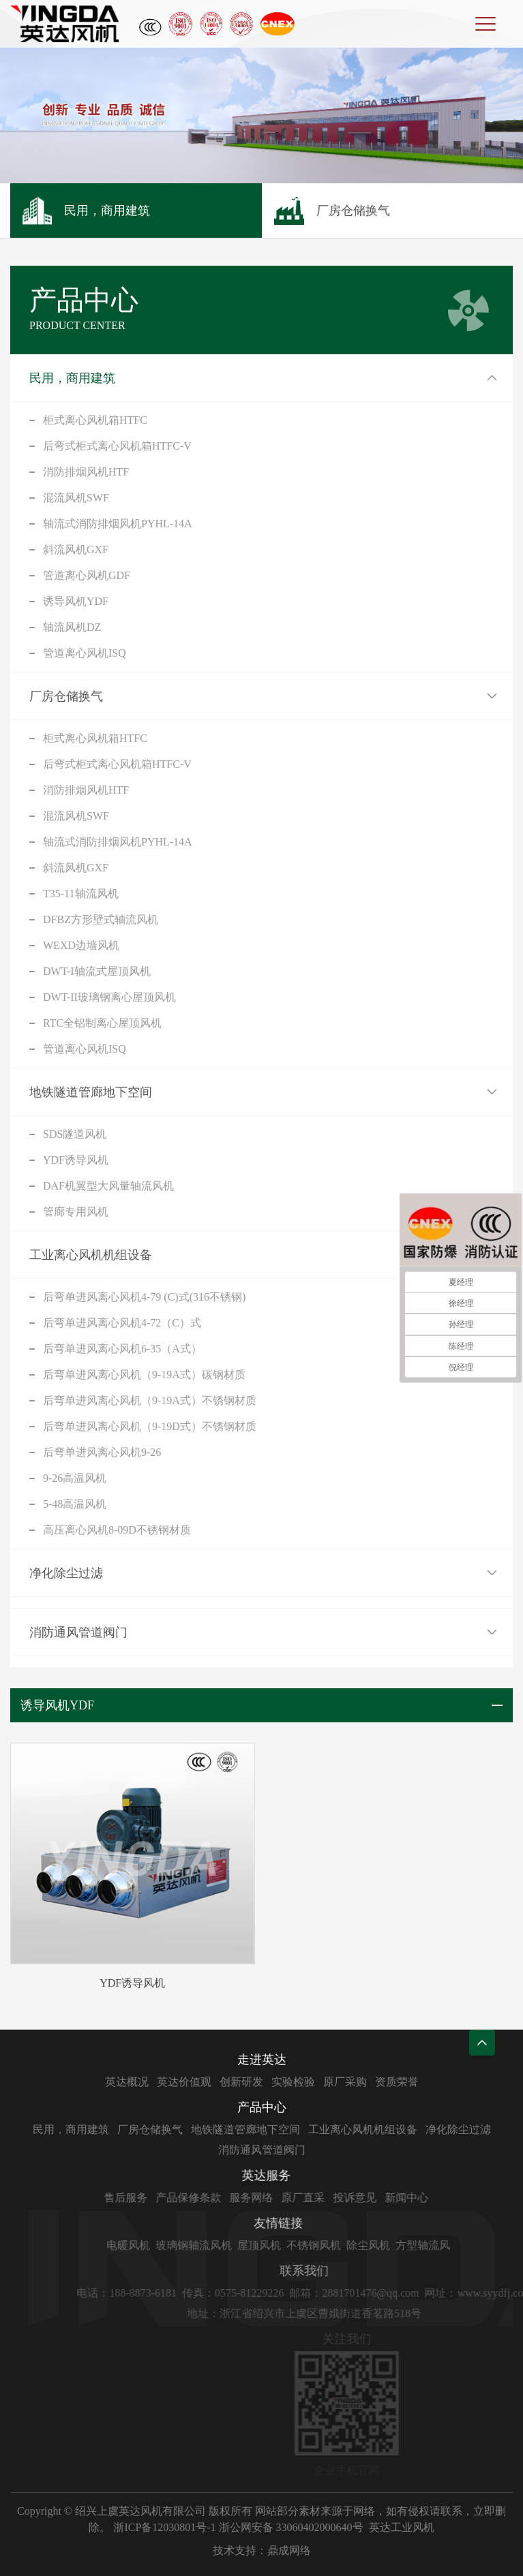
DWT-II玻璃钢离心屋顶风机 (109, 997)
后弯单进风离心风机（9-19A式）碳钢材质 (144, 1374)
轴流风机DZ (72, 627)
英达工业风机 (401, 2527)
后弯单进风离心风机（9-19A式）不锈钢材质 (149, 1400)
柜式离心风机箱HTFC (95, 420)
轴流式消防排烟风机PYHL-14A (117, 523)
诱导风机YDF (75, 601)
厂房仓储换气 (66, 696)
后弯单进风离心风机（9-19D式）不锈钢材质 (149, 1426)
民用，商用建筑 (72, 378)
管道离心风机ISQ (84, 653)
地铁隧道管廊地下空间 (90, 1092)
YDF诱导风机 (75, 1160)
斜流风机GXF (75, 549)
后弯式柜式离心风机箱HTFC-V (117, 446)
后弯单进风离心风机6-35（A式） (122, 1348)
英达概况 (208, 2082)
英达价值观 (266, 2082)
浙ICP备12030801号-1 (164, 2527)
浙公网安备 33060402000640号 (291, 2527)
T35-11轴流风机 (81, 893)
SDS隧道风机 (74, 1134)
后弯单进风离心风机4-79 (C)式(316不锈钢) (144, 1297)
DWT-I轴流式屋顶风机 (97, 971)
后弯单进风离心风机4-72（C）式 (122, 1323)
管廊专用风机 (75, 1211)
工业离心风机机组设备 (90, 1255)
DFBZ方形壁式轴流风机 (100, 919)
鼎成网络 (289, 2550)
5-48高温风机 (74, 1504)
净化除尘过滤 (66, 1573)
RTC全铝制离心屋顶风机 (102, 1023)
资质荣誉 (478, 2082)
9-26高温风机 (74, 1478)
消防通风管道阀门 (78, 1632)
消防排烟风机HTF (86, 472)
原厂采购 (427, 2082)
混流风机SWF (76, 497)
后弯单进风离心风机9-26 (102, 1452)
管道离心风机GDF (86, 575)
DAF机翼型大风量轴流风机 (108, 1186)
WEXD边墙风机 (81, 945)
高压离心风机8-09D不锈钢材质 (117, 1530)
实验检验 (375, 2082)
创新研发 (323, 2082)
